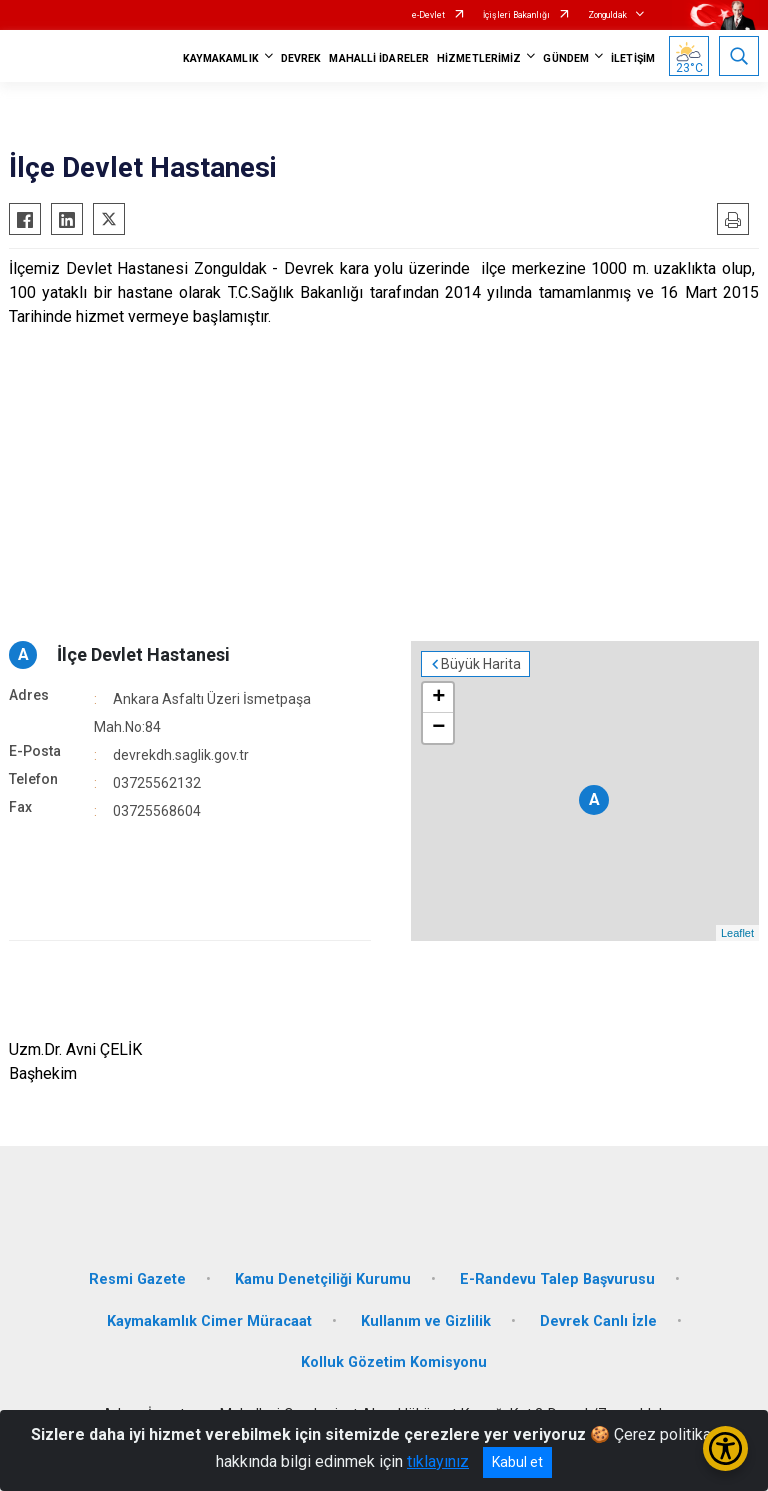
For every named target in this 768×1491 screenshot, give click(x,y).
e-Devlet (428, 15)
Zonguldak (607, 15)
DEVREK (301, 58)
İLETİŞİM (633, 58)
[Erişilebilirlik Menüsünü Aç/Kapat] (725, 1448)
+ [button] (438, 698)
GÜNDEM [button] (566, 58)
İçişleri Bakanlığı (516, 15)
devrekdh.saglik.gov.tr (181, 755)
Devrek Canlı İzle (598, 1321)
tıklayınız (438, 1461)
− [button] (438, 728)
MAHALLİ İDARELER (379, 58)
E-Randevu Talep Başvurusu (557, 1279)
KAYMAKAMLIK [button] (221, 58)
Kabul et (517, 1462)
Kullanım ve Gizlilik (426, 1321)
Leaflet (737, 933)
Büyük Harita (481, 664)
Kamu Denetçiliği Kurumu (323, 1279)
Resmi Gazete (137, 1279)
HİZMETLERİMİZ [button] (479, 58)
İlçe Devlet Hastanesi (143, 654)
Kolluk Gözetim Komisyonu (394, 1362)
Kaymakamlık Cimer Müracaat (209, 1321)
